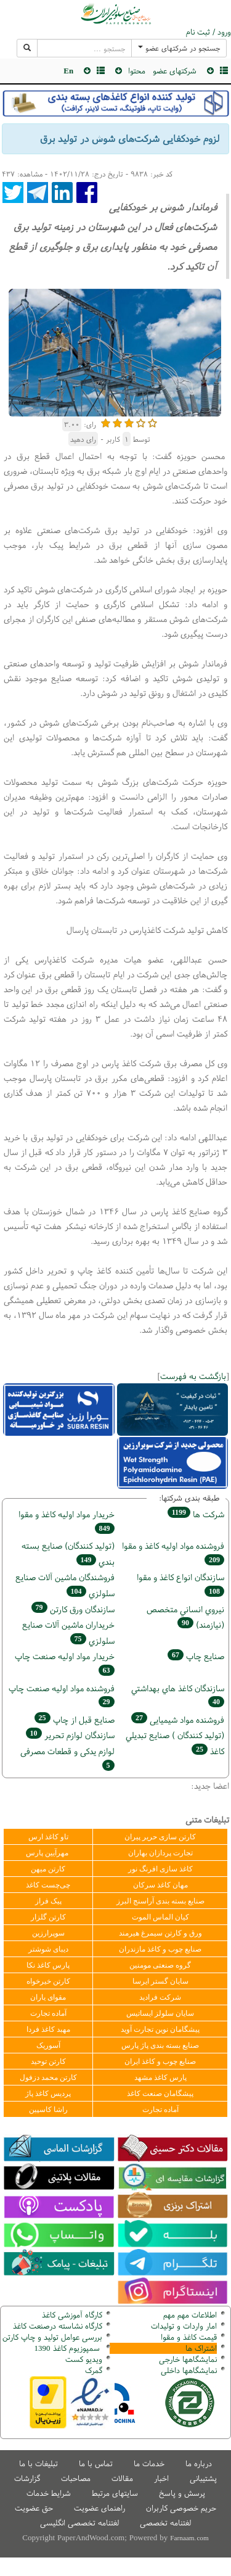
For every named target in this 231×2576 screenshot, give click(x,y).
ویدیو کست (83, 2359)
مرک (92, 2370)
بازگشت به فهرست (193, 1375)
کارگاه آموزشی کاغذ (72, 2315)
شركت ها (196, 1513)
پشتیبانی (203, 2478)
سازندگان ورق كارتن (73, 1608)
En (68, 71)
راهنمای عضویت (99, 2508)
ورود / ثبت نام (208, 32)
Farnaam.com (189, 2538)
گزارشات (27, 2478)
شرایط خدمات (48, 2493)
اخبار (161, 2478)
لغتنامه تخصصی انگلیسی (79, 2522)
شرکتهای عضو (175, 71)
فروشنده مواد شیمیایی (177, 1719)
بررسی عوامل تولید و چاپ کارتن (52, 2337)
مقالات (122, 2478)
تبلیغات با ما (38, 2463)
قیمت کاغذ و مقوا (189, 2337)
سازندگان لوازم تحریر (70, 1734)
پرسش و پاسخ (182, 2493)
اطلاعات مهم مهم (190, 2315)
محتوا (136, 71)
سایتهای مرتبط (115, 2493)
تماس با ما (96, 2463)
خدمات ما (149, 2463)
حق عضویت (34, 2508)
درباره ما (198, 2463)
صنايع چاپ (196, 1655)
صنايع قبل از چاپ (74, 1719)
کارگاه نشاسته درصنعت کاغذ (56, 2326)
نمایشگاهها (188, 2359)
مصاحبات (76, 2478)
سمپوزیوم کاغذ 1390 (68, 2348)
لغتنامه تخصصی (165, 2522)
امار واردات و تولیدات (184, 2326)
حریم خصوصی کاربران (181, 2508)
